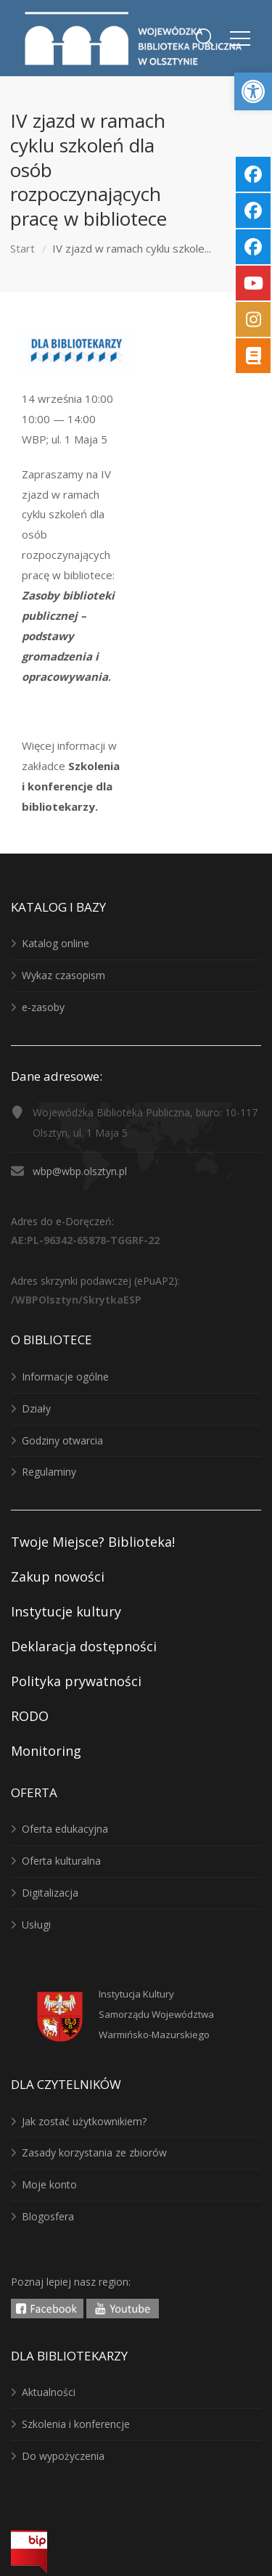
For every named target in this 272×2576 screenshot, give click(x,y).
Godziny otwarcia (62, 1440)
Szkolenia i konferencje (76, 2424)
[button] (253, 91)
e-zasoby (43, 1007)
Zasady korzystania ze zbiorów (94, 2152)
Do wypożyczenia (63, 2456)
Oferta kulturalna (61, 1861)
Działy (36, 1408)
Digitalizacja (50, 1893)
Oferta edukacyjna (65, 1829)
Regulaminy (49, 1472)
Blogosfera (48, 2216)
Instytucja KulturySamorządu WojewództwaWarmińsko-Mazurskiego (156, 2014)
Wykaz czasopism (63, 975)
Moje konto (49, 2184)
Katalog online (55, 943)
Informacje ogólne (65, 1376)
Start (22, 248)
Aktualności (48, 2392)
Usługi (36, 1924)
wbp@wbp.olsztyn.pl (80, 1171)
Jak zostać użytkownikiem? (84, 2121)
